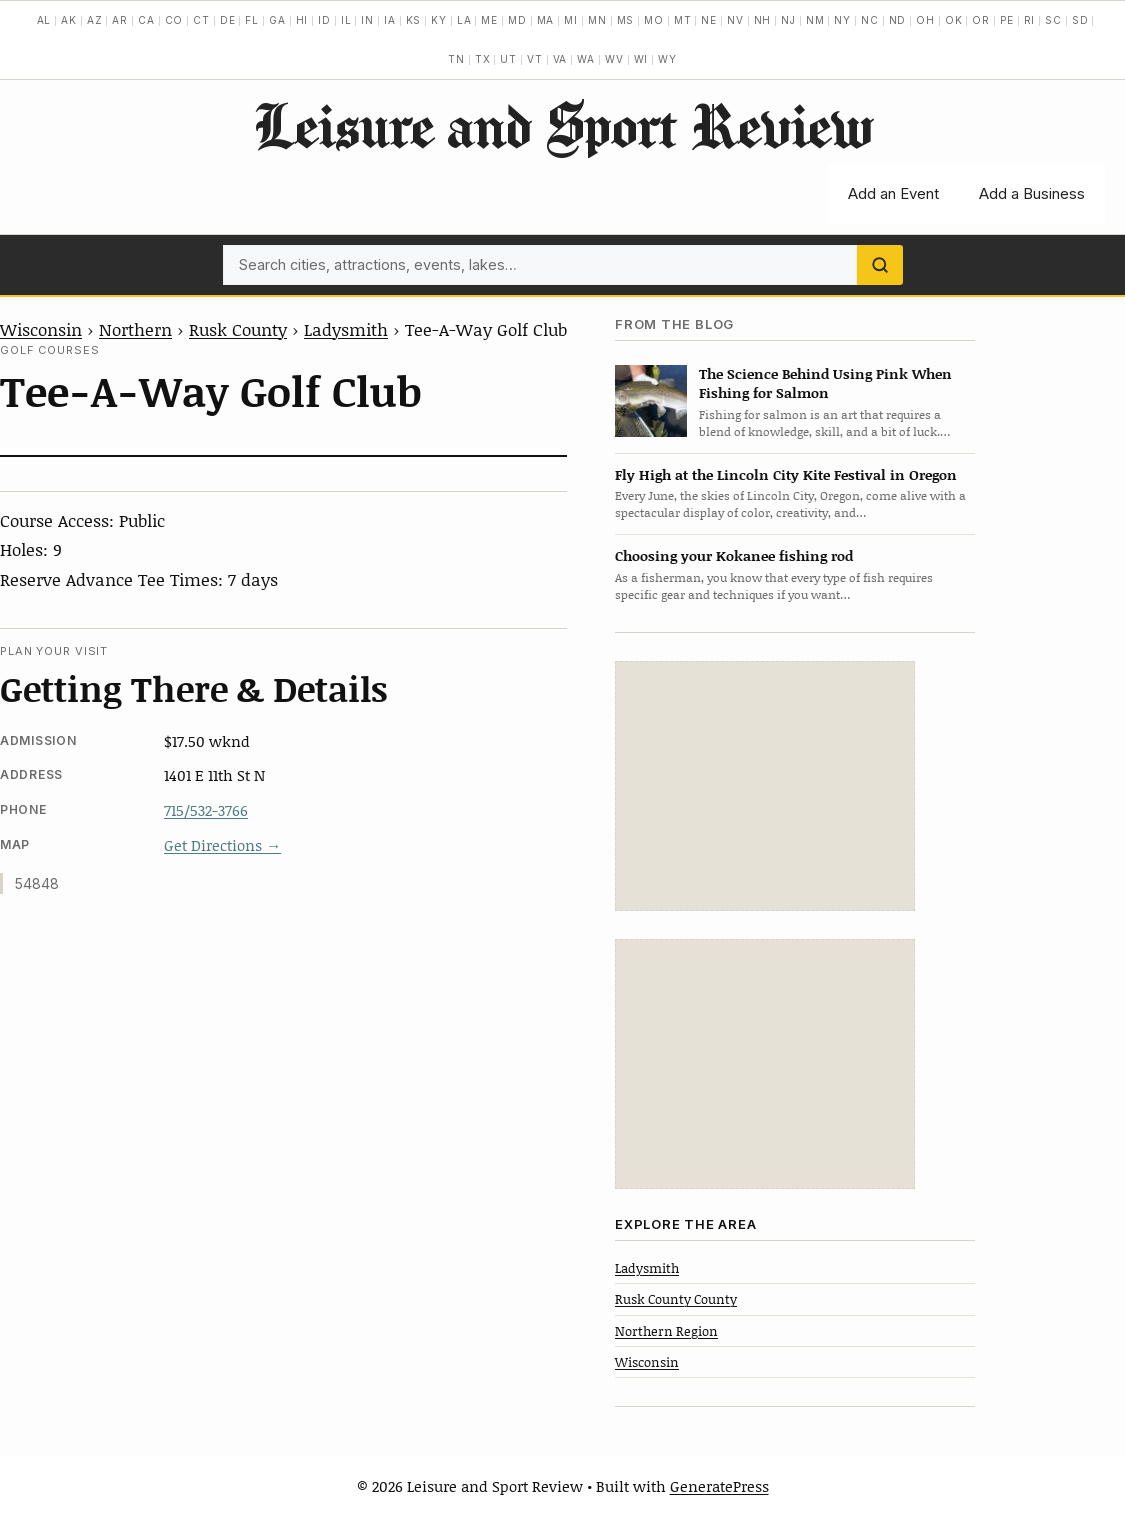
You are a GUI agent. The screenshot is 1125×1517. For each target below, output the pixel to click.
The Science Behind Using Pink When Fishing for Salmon (825, 383)
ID (324, 20)
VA (560, 59)
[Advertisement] (765, 786)
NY (842, 20)
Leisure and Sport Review (562, 125)
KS (414, 20)
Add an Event (893, 193)
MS (626, 20)
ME (489, 20)
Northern (135, 329)
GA (277, 20)
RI (1030, 20)
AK (69, 20)
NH (763, 20)
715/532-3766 (206, 810)
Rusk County (238, 329)
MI (571, 20)
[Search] (880, 265)
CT (201, 20)
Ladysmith (346, 329)
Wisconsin (41, 329)
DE (228, 20)
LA (464, 20)
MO (654, 20)
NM (815, 20)
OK (954, 20)
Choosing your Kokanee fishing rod (734, 555)
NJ (788, 20)
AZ (95, 20)
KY (439, 20)
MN (597, 20)
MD (517, 20)
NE (709, 20)
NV (735, 20)
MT (683, 20)
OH (925, 20)
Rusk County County (676, 1299)
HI (302, 20)
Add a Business (1032, 193)
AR (120, 20)
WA (586, 59)
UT (508, 59)
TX (483, 59)
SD (1080, 20)
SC (1053, 20)
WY (667, 59)
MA (546, 20)
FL (252, 20)
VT (535, 59)
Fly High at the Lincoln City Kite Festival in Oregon (786, 474)
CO (174, 20)
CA (146, 20)
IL (346, 20)
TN (456, 59)
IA (390, 20)
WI (641, 59)
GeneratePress (719, 1486)
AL (44, 20)
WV (614, 59)
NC (870, 20)
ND (898, 20)
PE (1007, 20)
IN (367, 20)
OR (981, 20)
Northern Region (666, 1331)
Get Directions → (222, 845)
